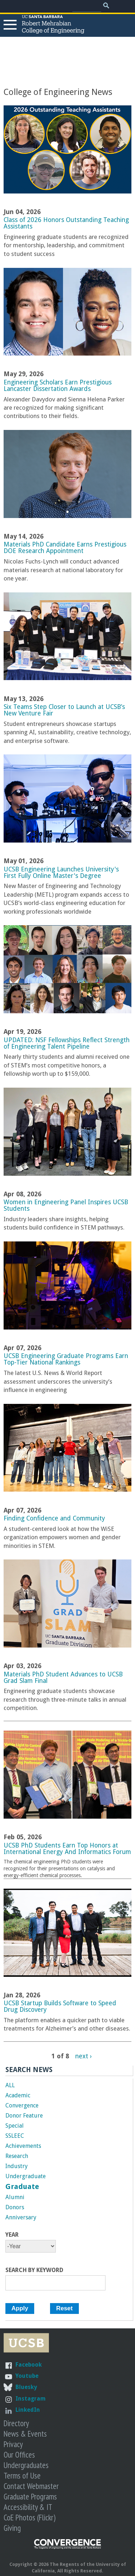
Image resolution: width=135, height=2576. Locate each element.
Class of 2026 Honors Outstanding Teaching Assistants (66, 223)
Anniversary (20, 2217)
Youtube (27, 2375)
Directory (16, 2423)
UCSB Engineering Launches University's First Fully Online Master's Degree (61, 872)
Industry (16, 2166)
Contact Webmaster (31, 2486)
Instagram (30, 2398)
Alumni (14, 2197)
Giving (12, 2528)
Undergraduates (26, 2465)
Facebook (28, 2364)
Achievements (23, 2145)
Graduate (22, 2186)
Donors (14, 2207)
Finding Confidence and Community (54, 1518)
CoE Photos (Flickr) (29, 2517)
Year (12, 2235)
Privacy (13, 2444)
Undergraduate (25, 2176)
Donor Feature (24, 2115)
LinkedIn (27, 2409)
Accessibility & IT (28, 2507)
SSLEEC (14, 2135)
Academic (17, 2095)
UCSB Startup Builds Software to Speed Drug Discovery (60, 2006)
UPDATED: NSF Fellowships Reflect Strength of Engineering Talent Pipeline (67, 1043)
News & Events (25, 2433)
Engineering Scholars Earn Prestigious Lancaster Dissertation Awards (58, 385)
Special (14, 2125)
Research (16, 2156)
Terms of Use (22, 2475)
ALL (10, 2085)
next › (83, 2055)
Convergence (22, 2105)
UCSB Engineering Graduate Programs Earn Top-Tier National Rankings (66, 1359)
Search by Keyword (34, 2270)
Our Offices (19, 2454)
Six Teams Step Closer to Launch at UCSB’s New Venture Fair (64, 710)
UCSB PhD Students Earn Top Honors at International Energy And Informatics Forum (67, 1848)
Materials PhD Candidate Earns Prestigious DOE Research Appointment (65, 547)
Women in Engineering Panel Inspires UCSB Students (66, 1205)
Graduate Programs (30, 2496)
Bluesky (26, 2387)
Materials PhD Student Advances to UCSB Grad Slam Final (63, 1677)
